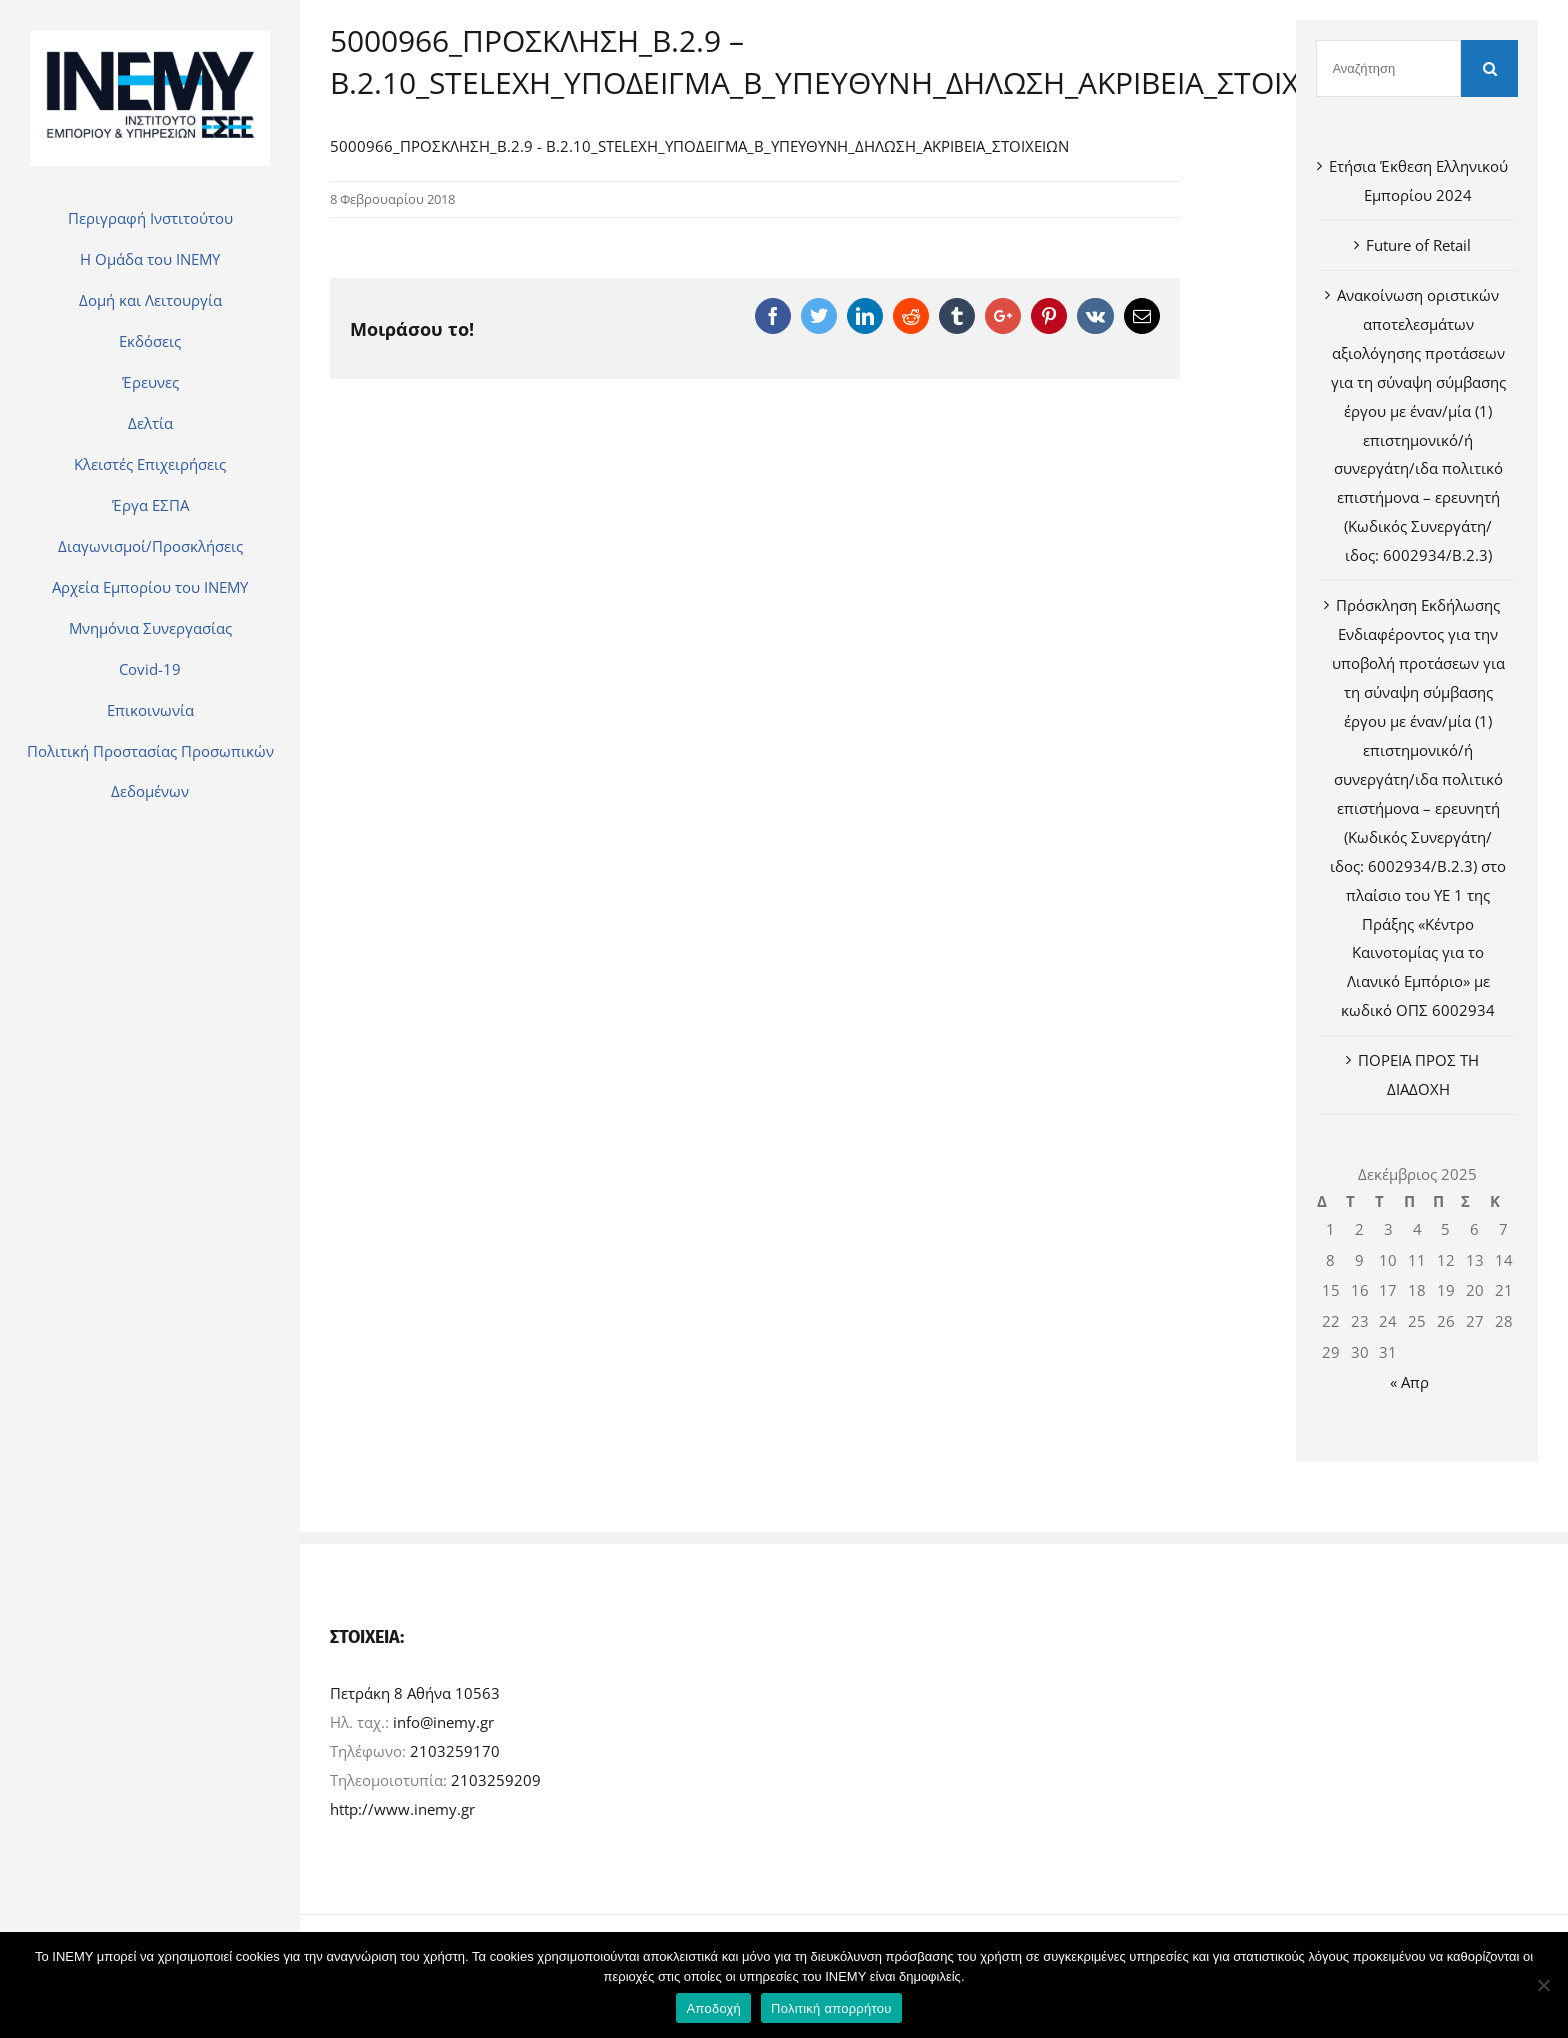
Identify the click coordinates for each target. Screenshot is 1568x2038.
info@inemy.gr (443, 1722)
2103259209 (496, 1780)
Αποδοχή (713, 2008)
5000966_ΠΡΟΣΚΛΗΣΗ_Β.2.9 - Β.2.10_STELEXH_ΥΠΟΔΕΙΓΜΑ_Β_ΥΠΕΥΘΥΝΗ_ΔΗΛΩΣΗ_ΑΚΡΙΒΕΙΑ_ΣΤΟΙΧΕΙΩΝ (699, 146)
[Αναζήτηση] (1388, 68)
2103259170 (455, 1751)
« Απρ (1409, 1382)
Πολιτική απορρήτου (831, 2008)
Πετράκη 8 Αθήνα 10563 (415, 1693)
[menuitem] (150, 218)
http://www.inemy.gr (402, 1809)
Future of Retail (1418, 245)
